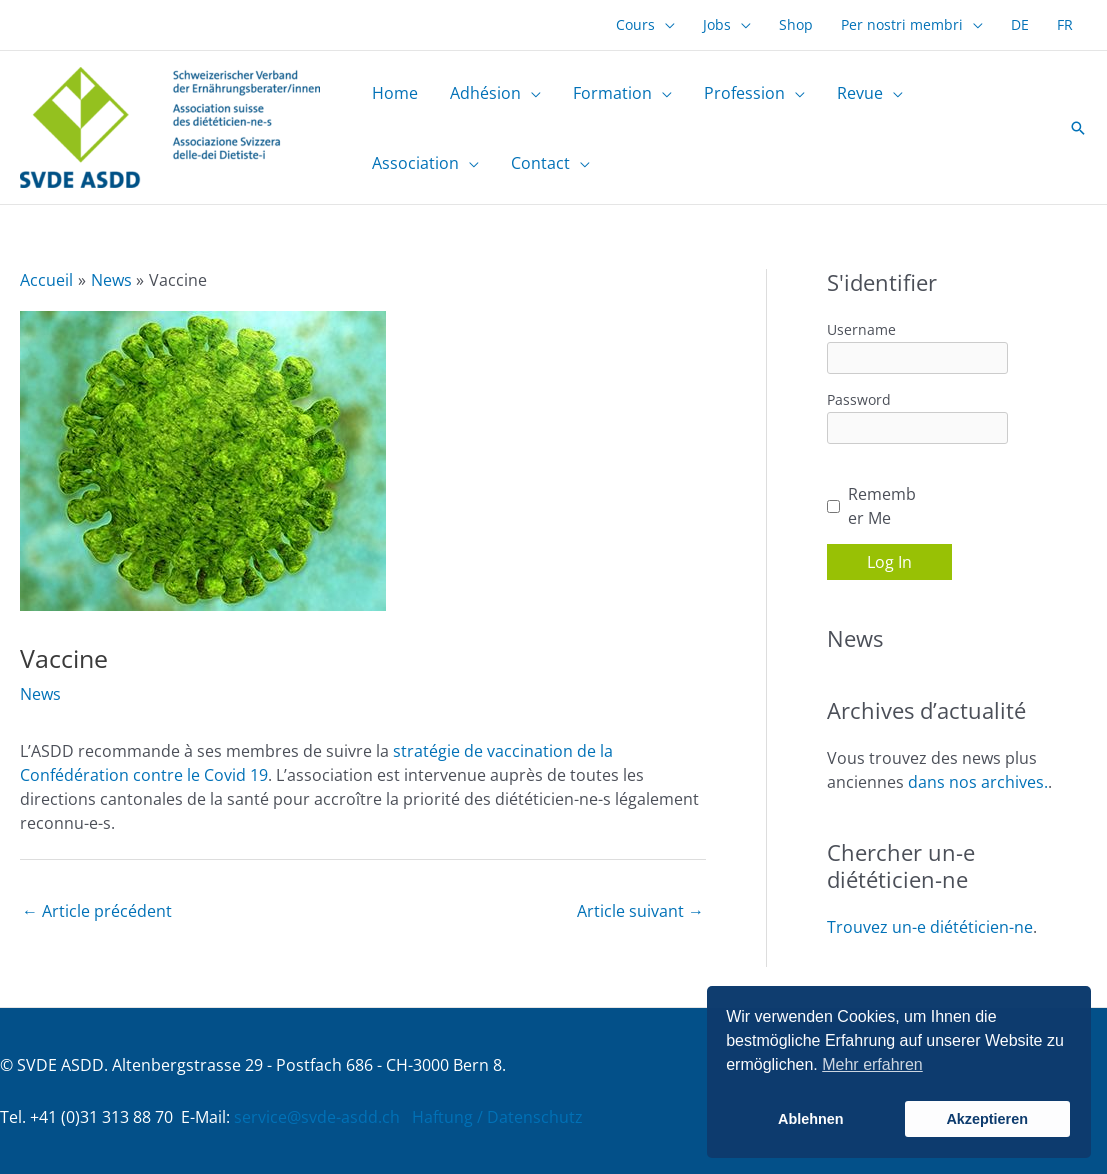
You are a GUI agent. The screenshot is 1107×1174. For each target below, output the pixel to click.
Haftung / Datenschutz (497, 1117)
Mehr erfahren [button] (872, 1064)
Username (861, 329)
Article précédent (97, 911)
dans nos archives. (978, 782)
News (40, 694)
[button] (1078, 128)
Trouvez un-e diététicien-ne (930, 927)
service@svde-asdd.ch (317, 1117)
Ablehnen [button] (811, 1119)
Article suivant (640, 911)
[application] (665, 25)
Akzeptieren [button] (987, 1119)
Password (859, 399)
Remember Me (882, 506)
